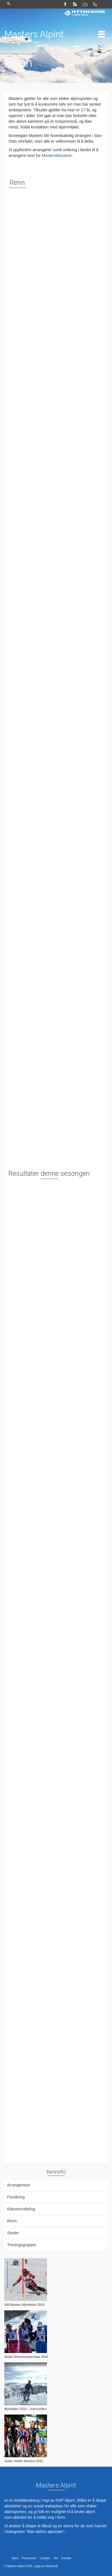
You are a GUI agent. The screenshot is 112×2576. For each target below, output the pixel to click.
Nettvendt (52, 2566)
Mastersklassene (57, 155)
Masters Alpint (34, 34)
